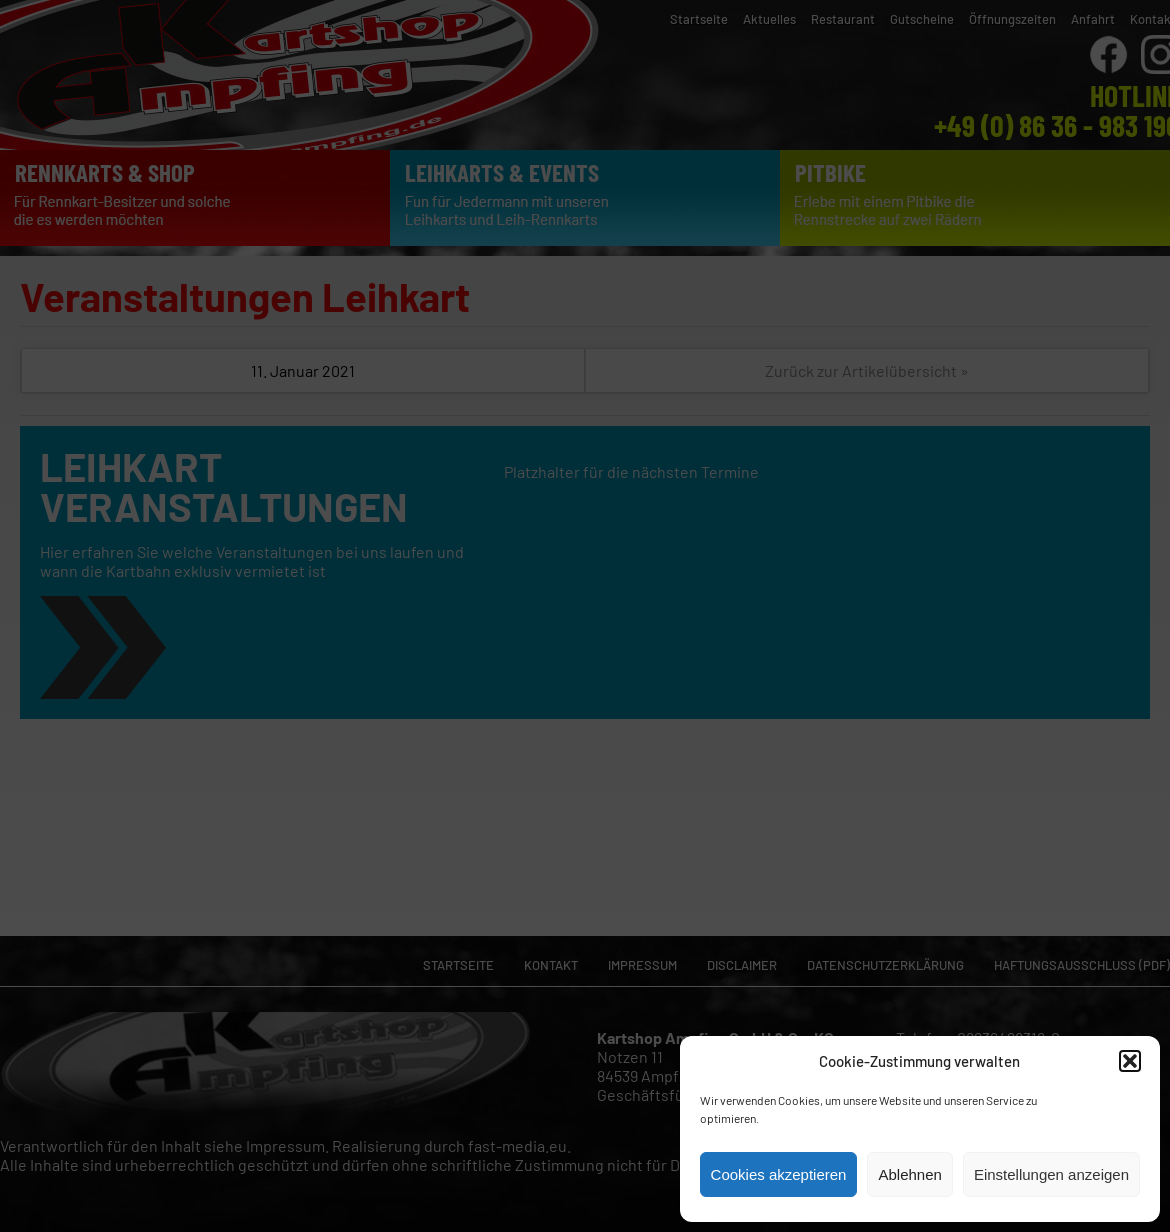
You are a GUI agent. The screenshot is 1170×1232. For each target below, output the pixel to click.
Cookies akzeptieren (779, 1174)
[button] (1130, 1061)
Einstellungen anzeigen (1051, 1174)
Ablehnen (909, 1174)
